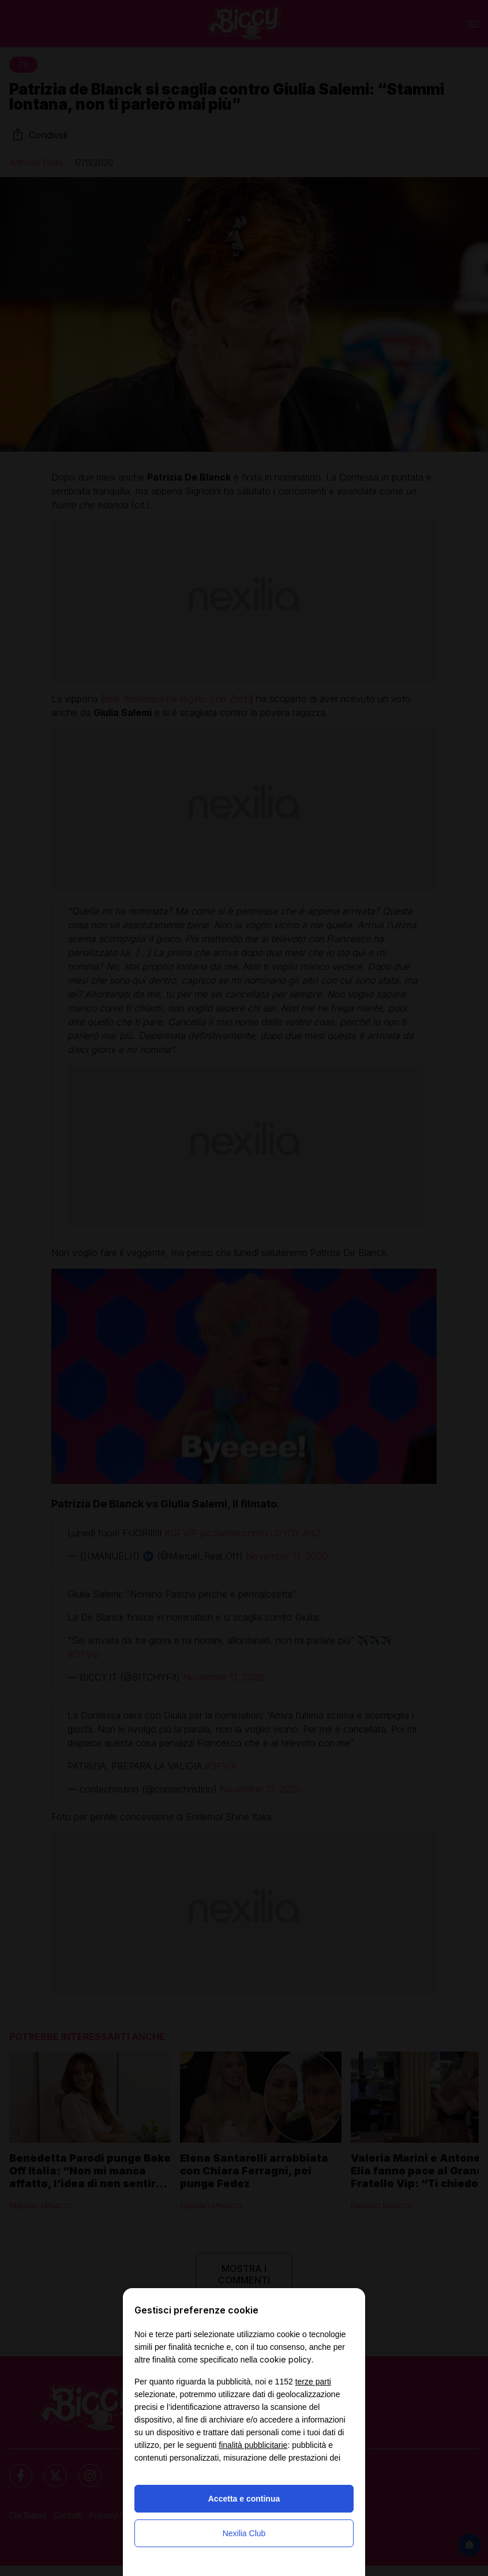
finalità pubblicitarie (253, 2445)
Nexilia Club (244, 2533)
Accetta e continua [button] (244, 2498)
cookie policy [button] (285, 2359)
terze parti (313, 2381)
